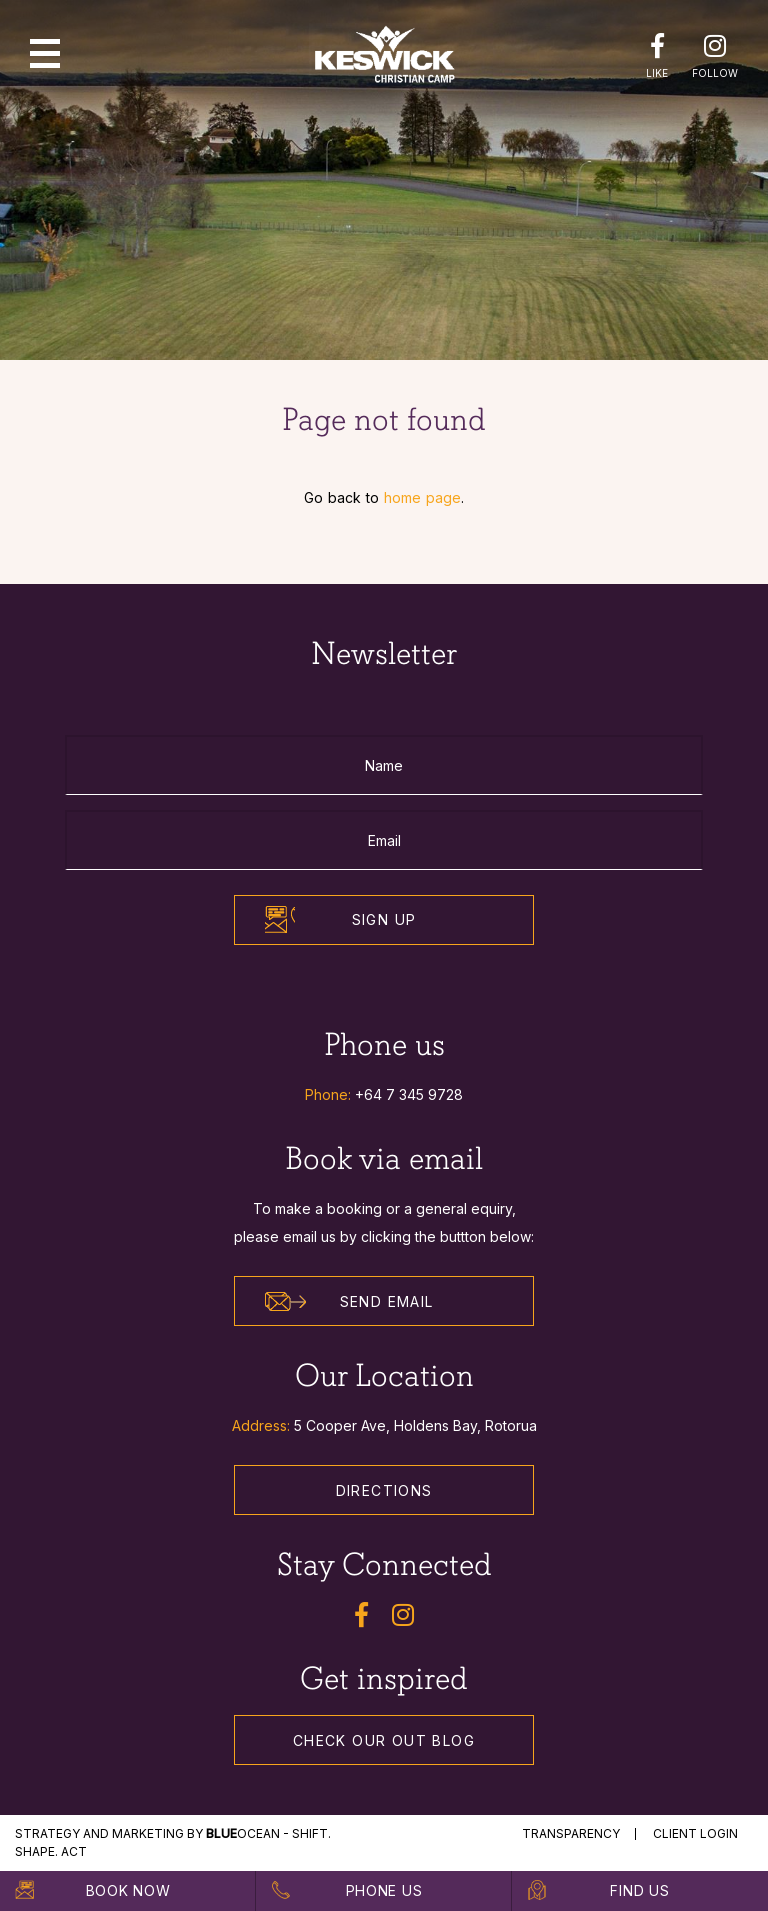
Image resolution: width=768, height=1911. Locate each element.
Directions (384, 1490)
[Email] (384, 840)
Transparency (571, 1833)
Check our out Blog (384, 1740)
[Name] (384, 765)
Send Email (349, 1302)
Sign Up (384, 919)
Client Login (695, 1833)
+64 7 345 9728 (409, 1094)
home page (422, 497)
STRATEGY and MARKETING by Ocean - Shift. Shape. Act (173, 1842)
